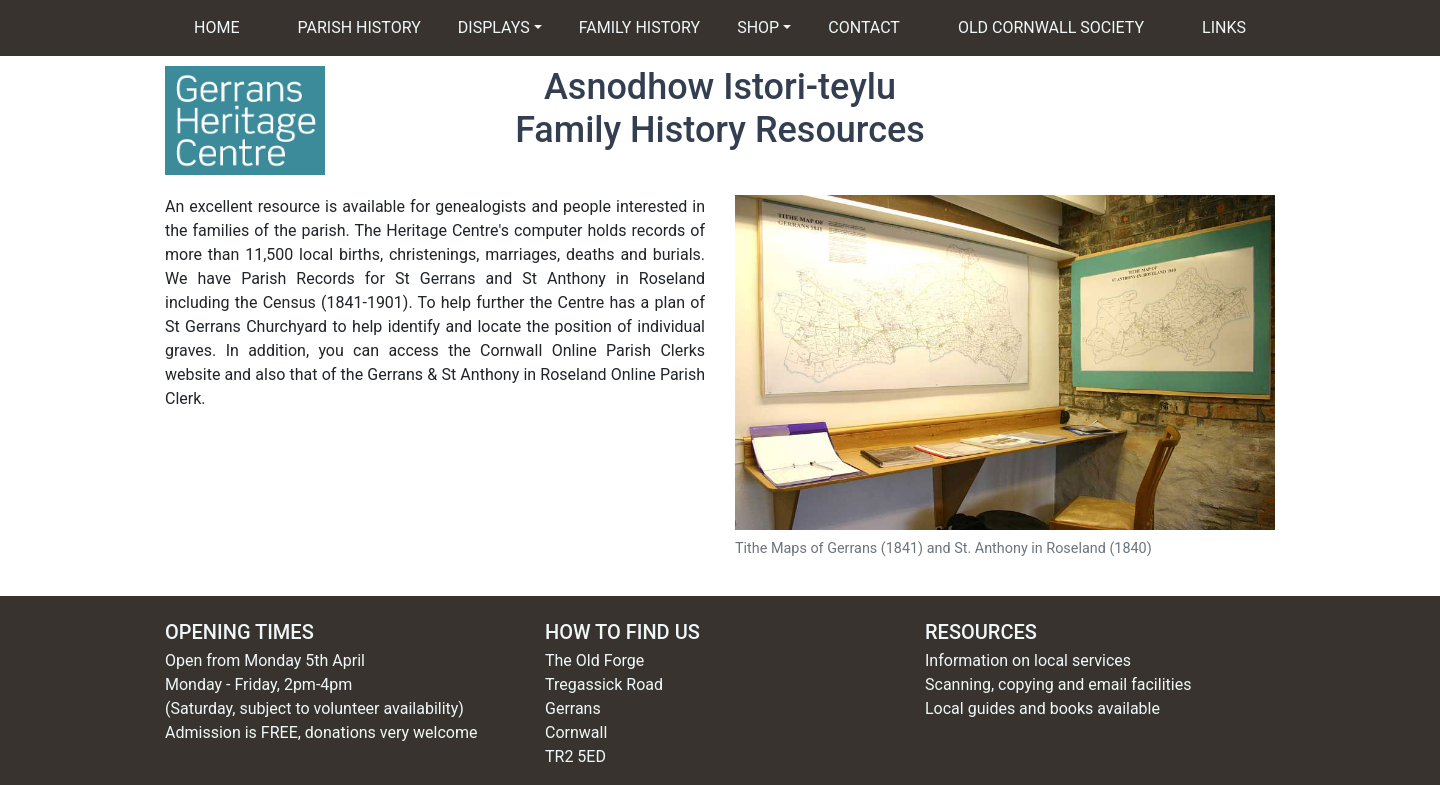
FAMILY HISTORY (654, 26)
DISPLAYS (494, 27)
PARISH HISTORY (359, 27)
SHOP (758, 27)
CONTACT (864, 27)
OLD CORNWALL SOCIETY (1051, 27)
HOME (216, 27)
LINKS (1224, 27)
